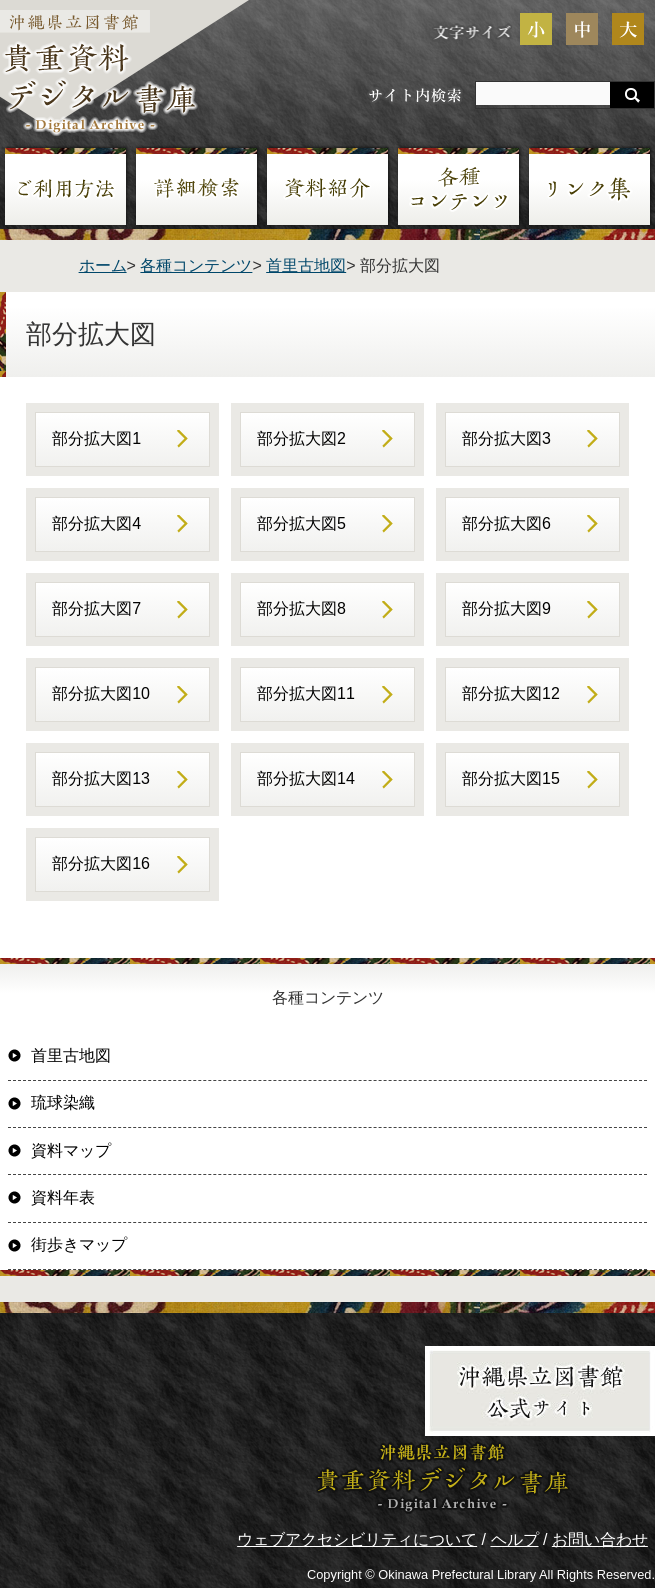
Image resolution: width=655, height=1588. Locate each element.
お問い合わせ (600, 1539)
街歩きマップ (79, 1244)
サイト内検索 (415, 94)
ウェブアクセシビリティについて (357, 1539)
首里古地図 (306, 265)
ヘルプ (515, 1539)
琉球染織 (63, 1102)
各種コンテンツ (196, 265)
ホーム (103, 265)
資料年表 (63, 1197)
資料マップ (71, 1150)
